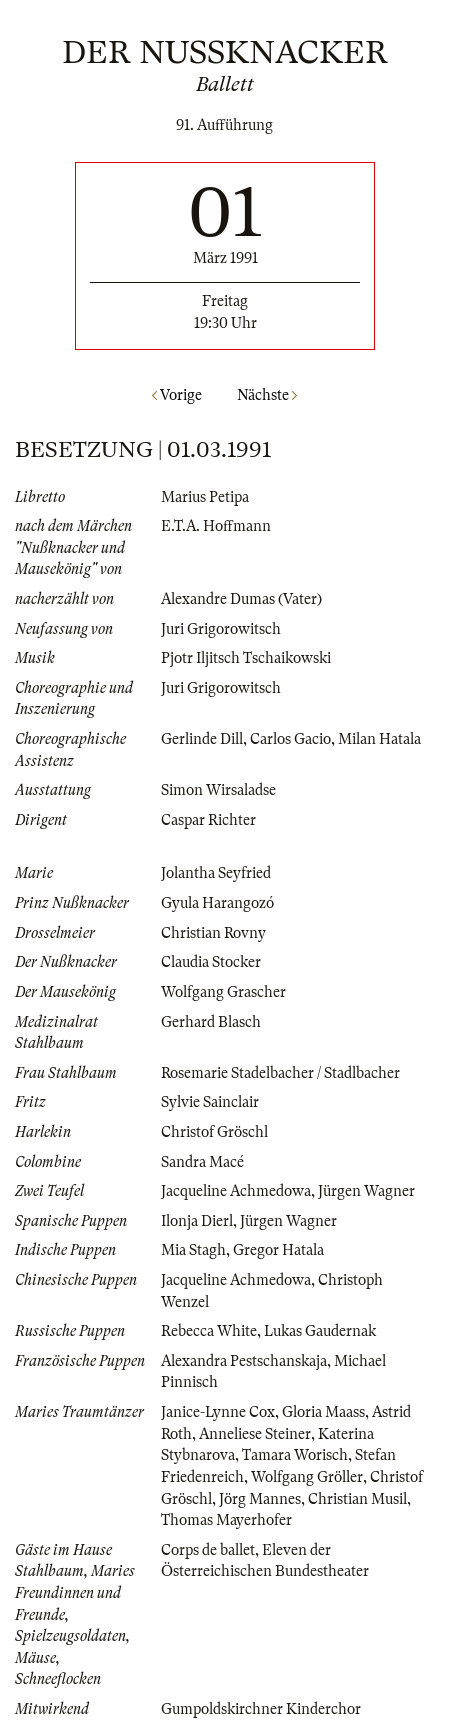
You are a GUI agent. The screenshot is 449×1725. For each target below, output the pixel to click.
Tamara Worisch (295, 1455)
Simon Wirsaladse (218, 790)
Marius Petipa (205, 497)
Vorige (177, 395)
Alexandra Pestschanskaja (244, 1361)
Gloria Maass (323, 1412)
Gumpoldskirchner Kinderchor (261, 1709)
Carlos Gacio (290, 739)
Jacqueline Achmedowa (236, 1191)
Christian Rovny (213, 933)
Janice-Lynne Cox (218, 1412)
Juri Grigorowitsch (221, 629)
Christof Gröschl (214, 1132)
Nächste (267, 395)
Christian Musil (357, 1499)
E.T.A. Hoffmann (216, 526)
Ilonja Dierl (197, 1221)
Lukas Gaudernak (320, 1331)
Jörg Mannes (260, 1499)
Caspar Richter (208, 820)
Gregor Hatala (278, 1250)
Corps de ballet (208, 1550)
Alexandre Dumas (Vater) (241, 599)
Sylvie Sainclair (210, 1102)
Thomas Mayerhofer (226, 1520)
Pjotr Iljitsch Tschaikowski (246, 658)
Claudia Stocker (211, 962)
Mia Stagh (193, 1250)
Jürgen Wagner (366, 1191)
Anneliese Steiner (255, 1434)
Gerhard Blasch (211, 1022)
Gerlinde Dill (202, 739)
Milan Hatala (379, 739)
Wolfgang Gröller (307, 1477)
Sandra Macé (202, 1162)
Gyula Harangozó (217, 903)
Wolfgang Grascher (223, 992)
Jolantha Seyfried (216, 873)
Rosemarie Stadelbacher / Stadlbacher (280, 1073)
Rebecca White (209, 1331)
